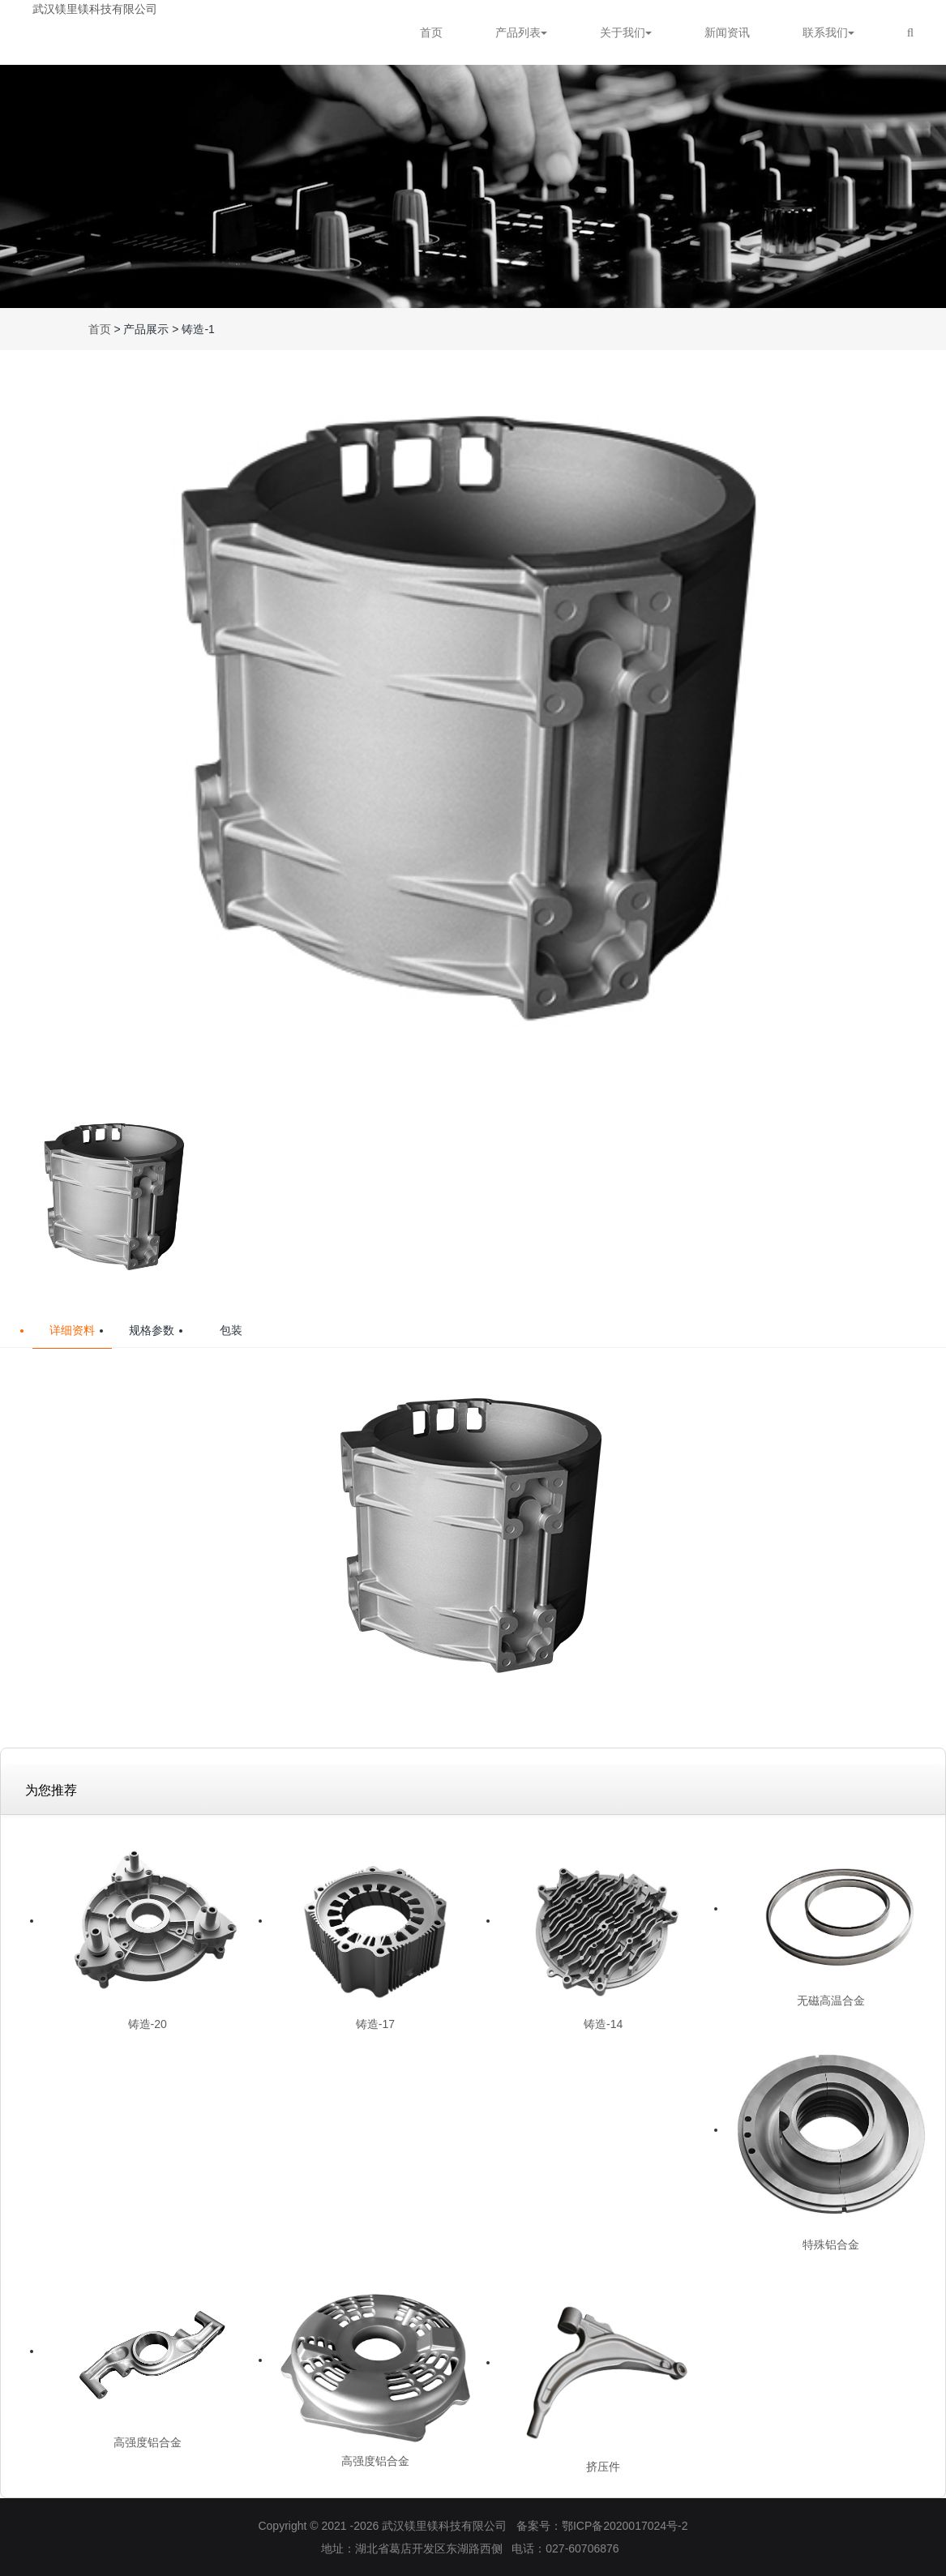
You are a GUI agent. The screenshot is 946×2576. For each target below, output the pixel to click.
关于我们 (626, 32)
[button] (927, 721)
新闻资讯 (727, 32)
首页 (431, 32)
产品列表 (521, 32)
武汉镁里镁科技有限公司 (94, 8)
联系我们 (828, 32)
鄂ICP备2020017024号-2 (625, 2525)
